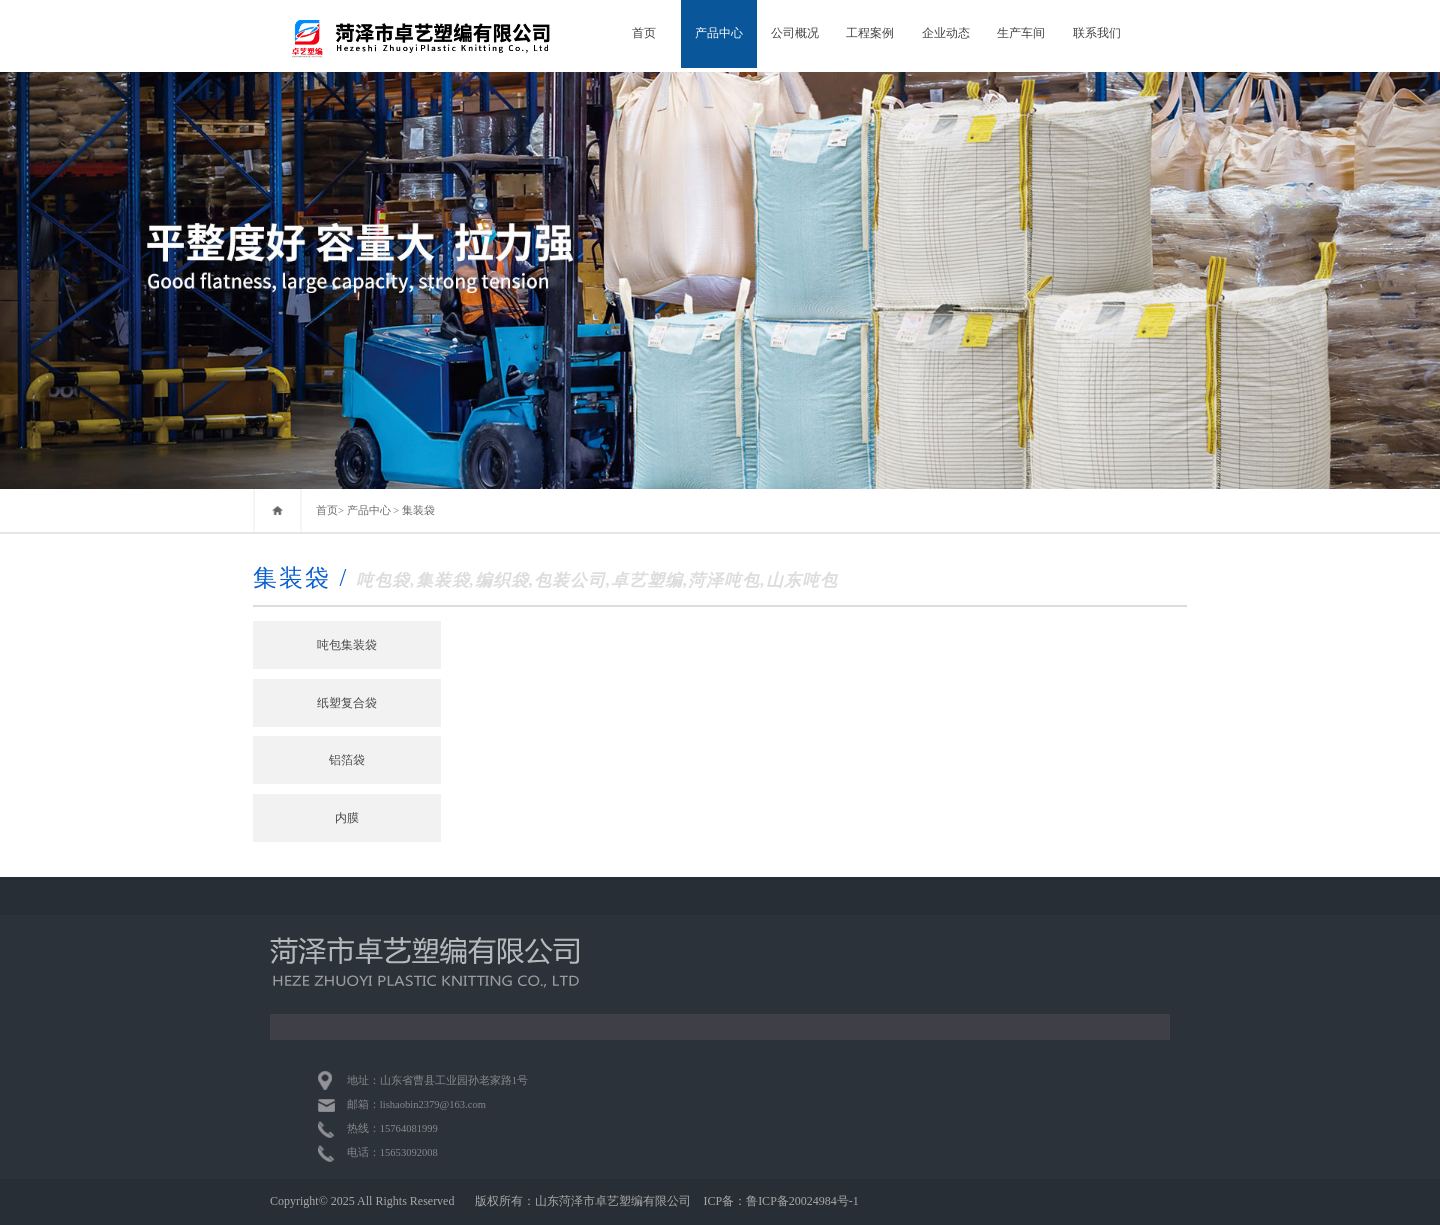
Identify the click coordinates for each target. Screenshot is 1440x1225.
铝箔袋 (347, 760)
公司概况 (795, 33)
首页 (644, 33)
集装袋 (418, 510)
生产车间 (1021, 33)
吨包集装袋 (347, 645)
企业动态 (946, 33)
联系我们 (1097, 33)
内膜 (347, 818)
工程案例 (870, 33)
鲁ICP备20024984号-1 (802, 1201)
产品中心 (719, 33)
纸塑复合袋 (347, 703)
